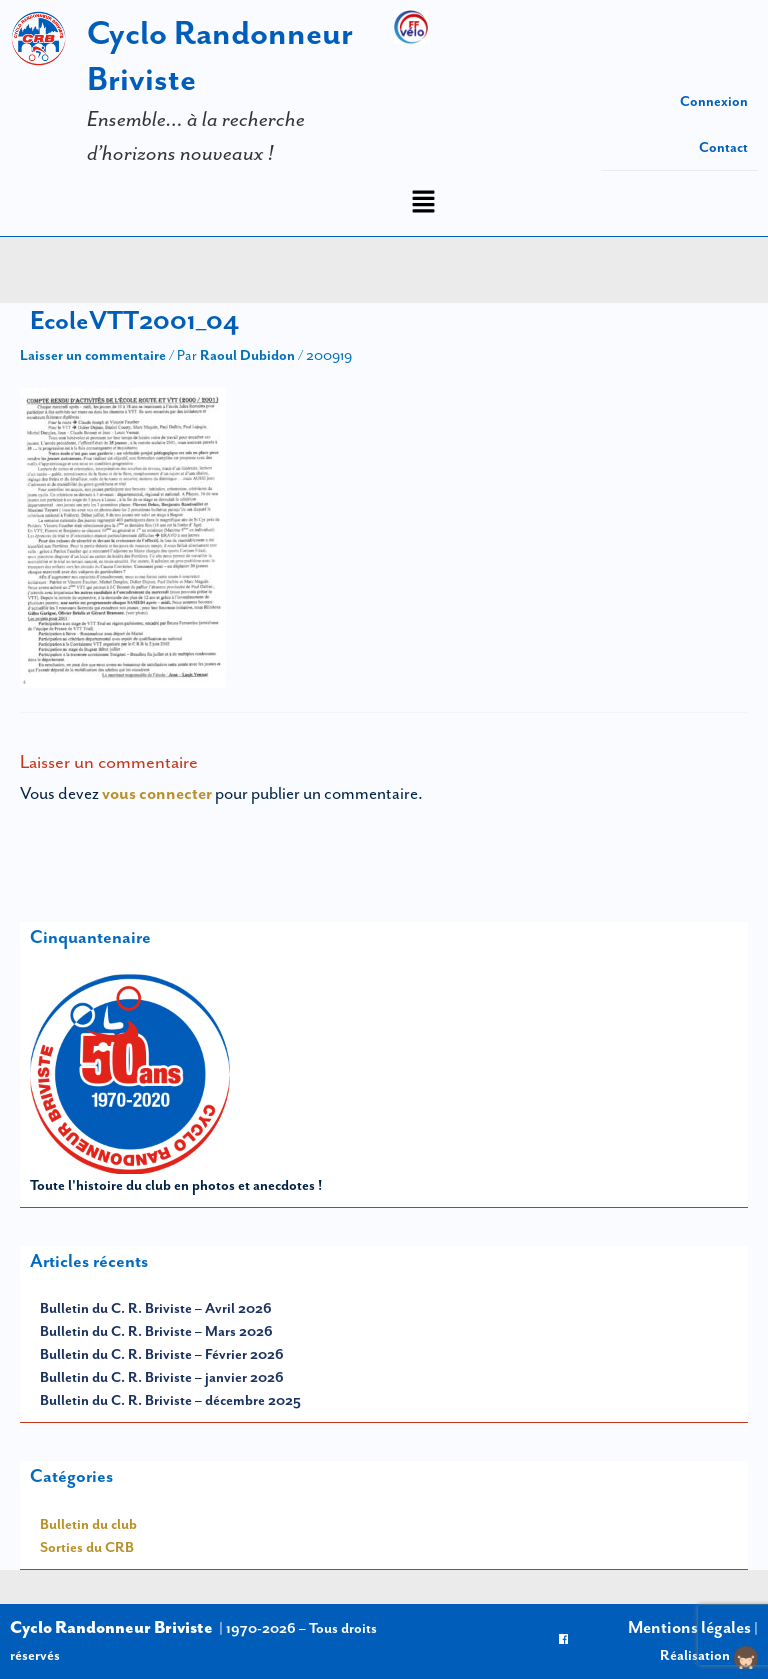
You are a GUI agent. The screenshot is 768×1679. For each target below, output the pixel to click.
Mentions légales (689, 1627)
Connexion (714, 101)
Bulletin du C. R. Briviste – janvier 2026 (162, 1377)
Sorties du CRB (87, 1547)
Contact (723, 147)
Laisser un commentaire (93, 355)
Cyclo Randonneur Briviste (111, 1627)
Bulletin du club (88, 1524)
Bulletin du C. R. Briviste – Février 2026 (162, 1354)
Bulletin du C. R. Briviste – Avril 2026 (156, 1308)
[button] (423, 203)
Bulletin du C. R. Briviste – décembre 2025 (170, 1400)
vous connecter (157, 793)
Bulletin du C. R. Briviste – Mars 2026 (156, 1331)
